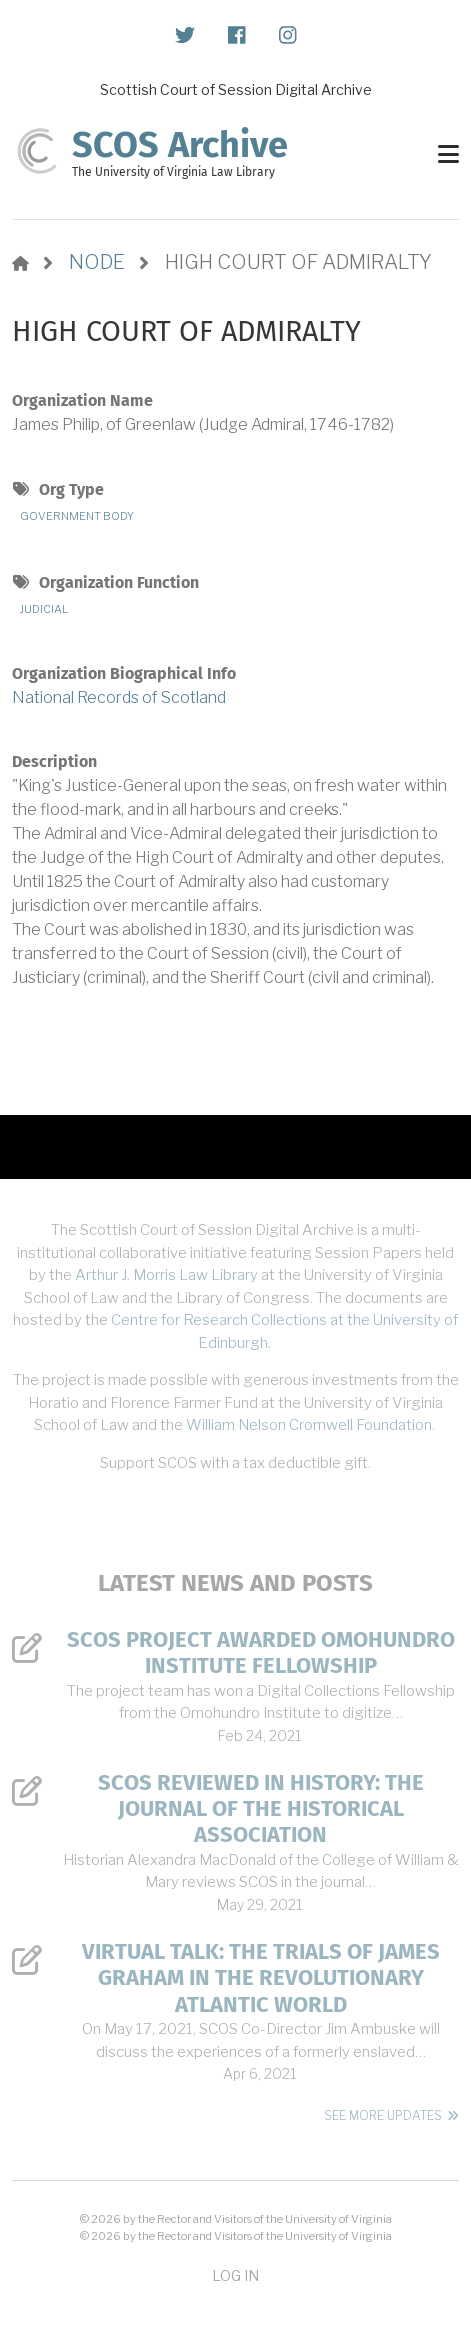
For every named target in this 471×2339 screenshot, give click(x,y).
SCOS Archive (180, 145)
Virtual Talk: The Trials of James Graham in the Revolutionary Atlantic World (261, 1978)
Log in (235, 2275)
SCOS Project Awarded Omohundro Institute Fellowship (261, 1653)
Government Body (77, 516)
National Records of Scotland (119, 697)
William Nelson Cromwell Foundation (309, 1425)
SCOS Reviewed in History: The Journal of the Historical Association (261, 1809)
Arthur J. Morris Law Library (166, 1275)
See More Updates (383, 2115)
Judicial (44, 609)
